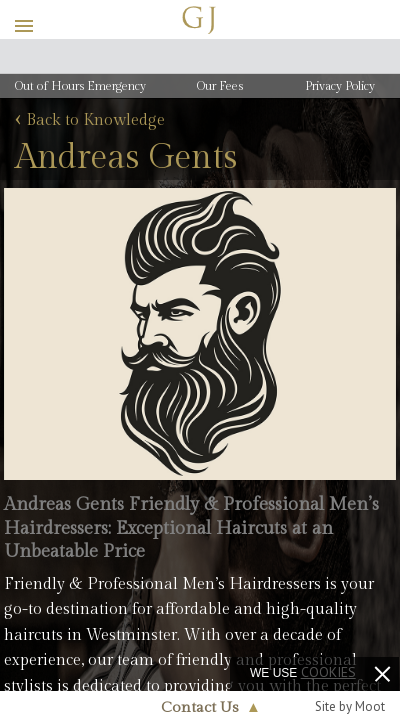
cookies (328, 672)
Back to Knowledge (90, 121)
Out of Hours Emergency (80, 86)
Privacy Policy (340, 86)
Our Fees (220, 86)
